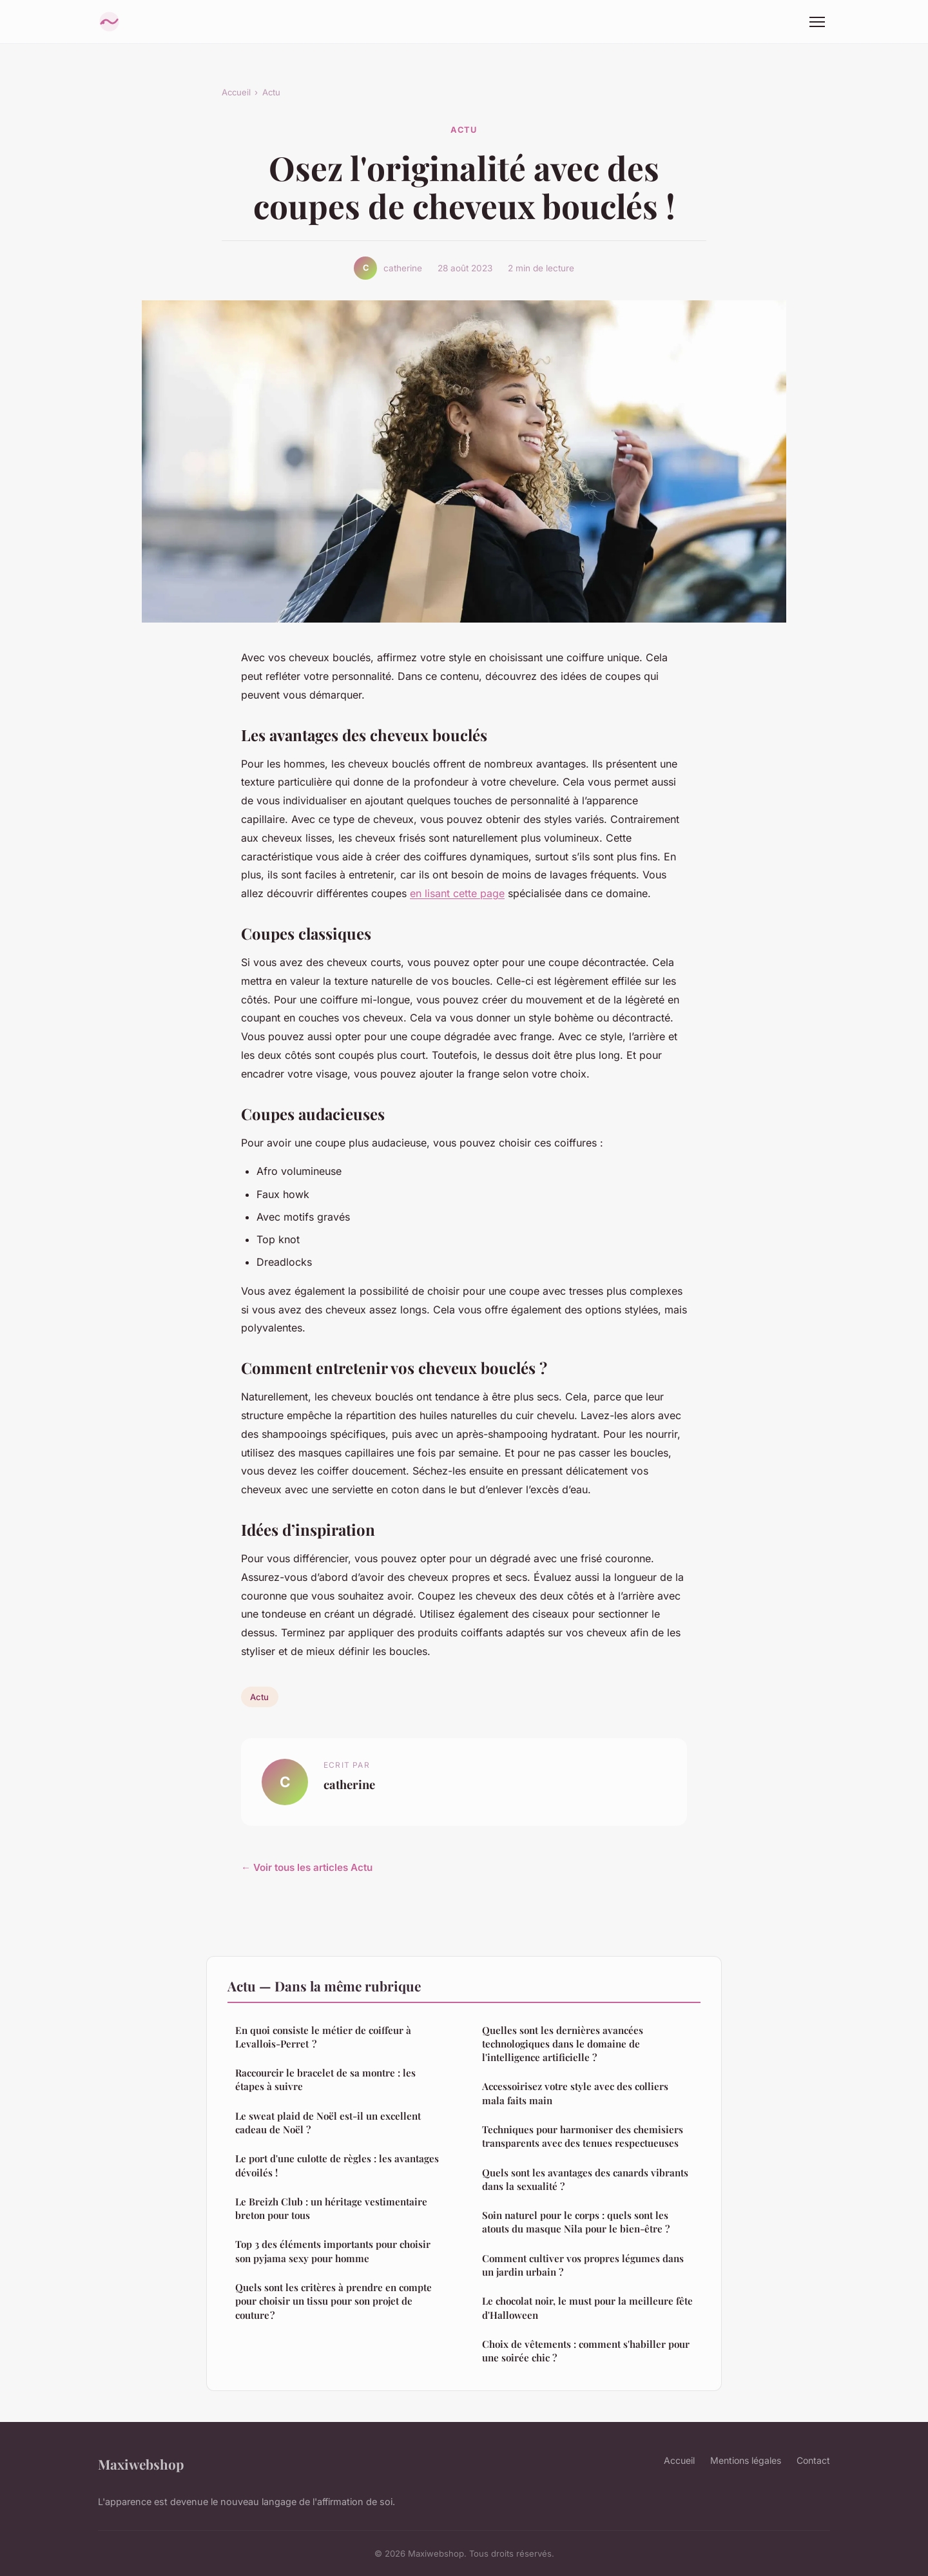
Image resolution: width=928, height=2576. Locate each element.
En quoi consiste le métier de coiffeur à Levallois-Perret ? (323, 2037)
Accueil (236, 92)
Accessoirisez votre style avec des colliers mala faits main (575, 2093)
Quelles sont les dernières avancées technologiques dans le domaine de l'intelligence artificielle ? (562, 2044)
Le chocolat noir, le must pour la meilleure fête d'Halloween (587, 2307)
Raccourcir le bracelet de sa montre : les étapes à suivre (325, 2079)
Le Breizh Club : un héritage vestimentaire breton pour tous (331, 2208)
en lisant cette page (457, 893)
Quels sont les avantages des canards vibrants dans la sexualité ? (585, 2179)
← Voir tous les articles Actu (306, 1867)
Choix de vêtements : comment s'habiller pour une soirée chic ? (586, 2351)
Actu (271, 92)
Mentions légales (745, 2460)
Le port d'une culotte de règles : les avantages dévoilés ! (337, 2165)
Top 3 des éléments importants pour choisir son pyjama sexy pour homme (332, 2251)
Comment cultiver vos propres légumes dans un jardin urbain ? (583, 2265)
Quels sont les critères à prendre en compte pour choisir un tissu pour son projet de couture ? (333, 2301)
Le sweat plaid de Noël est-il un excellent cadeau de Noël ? (328, 2122)
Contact (813, 2460)
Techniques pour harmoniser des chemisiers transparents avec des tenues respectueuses (582, 2136)
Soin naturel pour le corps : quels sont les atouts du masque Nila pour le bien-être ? (576, 2222)
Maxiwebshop (141, 2464)
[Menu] (817, 22)
